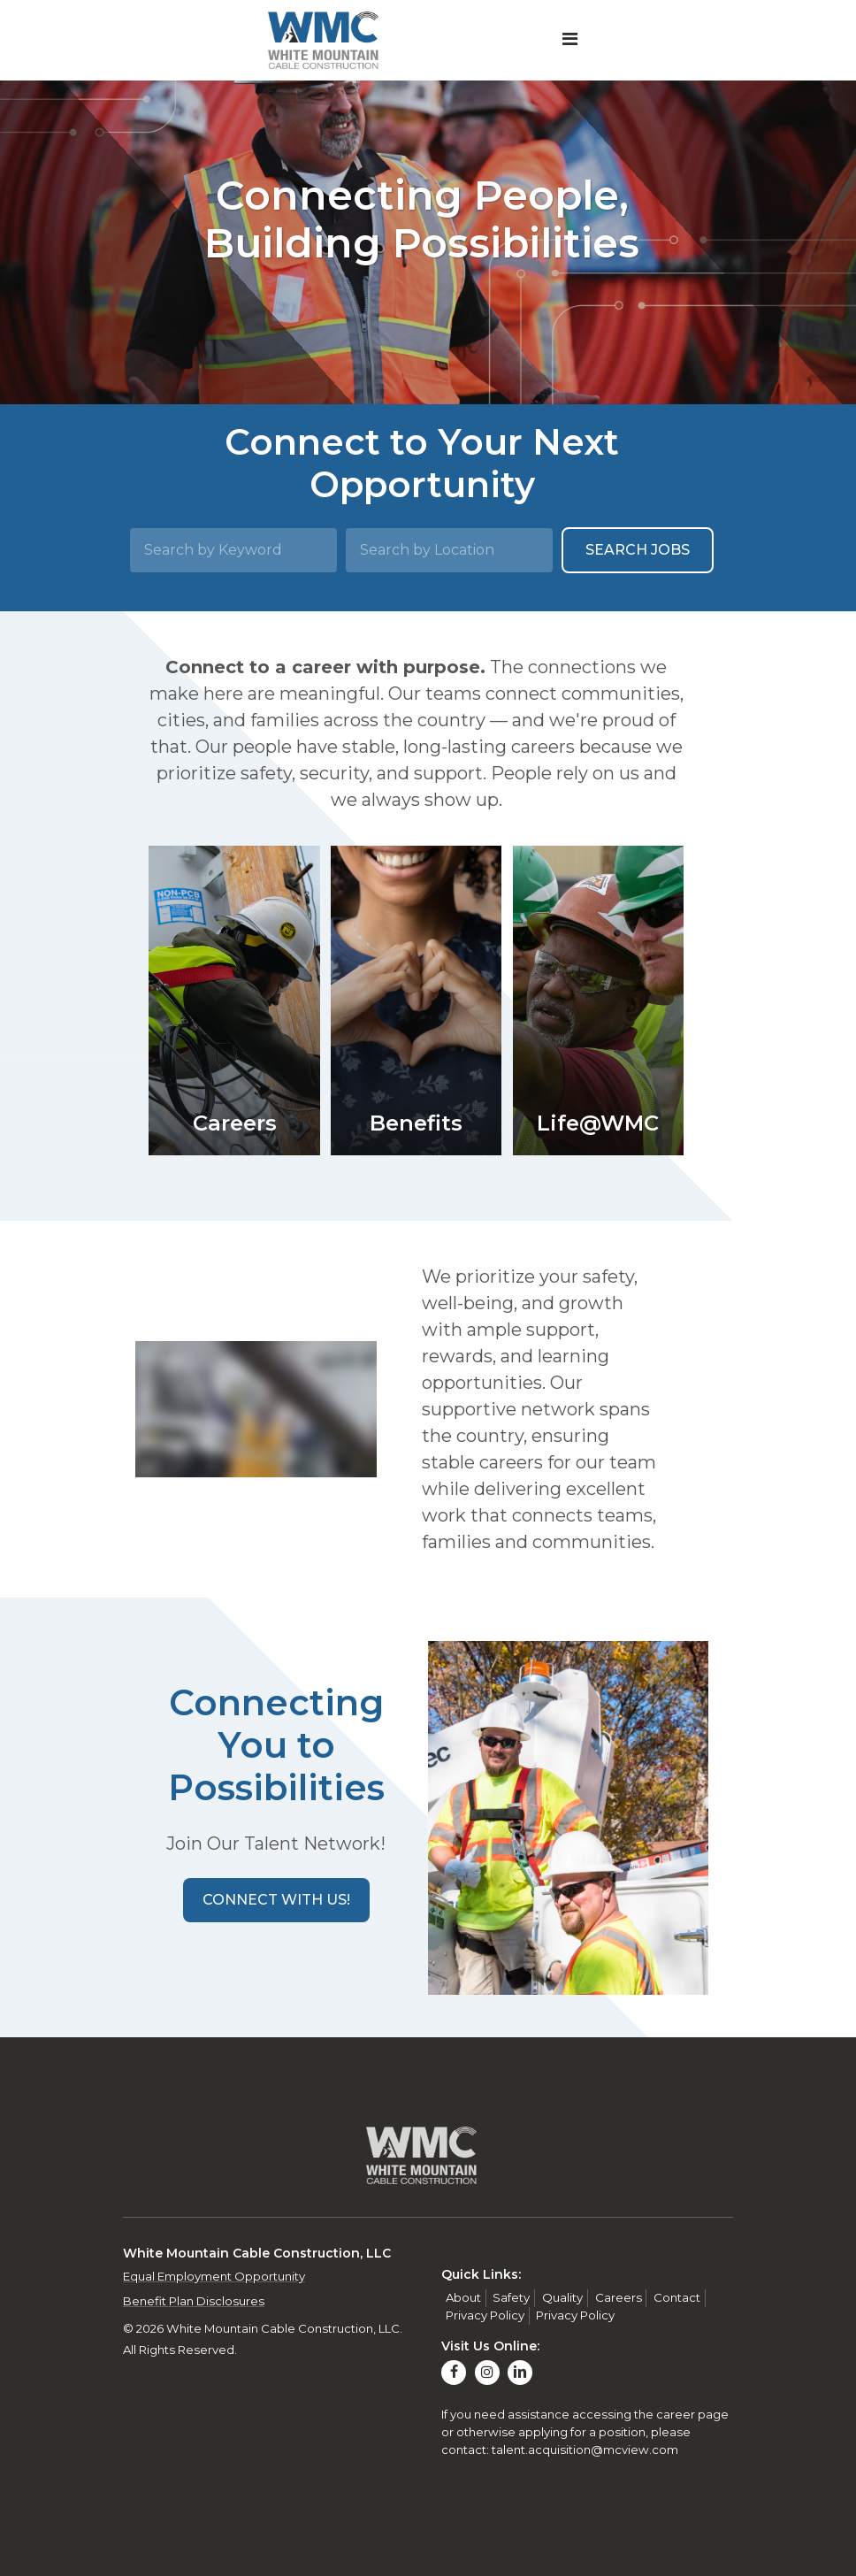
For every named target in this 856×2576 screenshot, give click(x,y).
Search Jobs (637, 549)
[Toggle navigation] (570, 40)
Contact (676, 2297)
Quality (562, 2297)
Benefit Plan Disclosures (193, 2301)
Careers (618, 2297)
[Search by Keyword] (233, 550)
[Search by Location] (449, 550)
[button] (276, 1900)
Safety (511, 2297)
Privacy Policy (485, 2315)
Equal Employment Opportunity (214, 2276)
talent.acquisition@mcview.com (585, 2449)
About (463, 2297)
